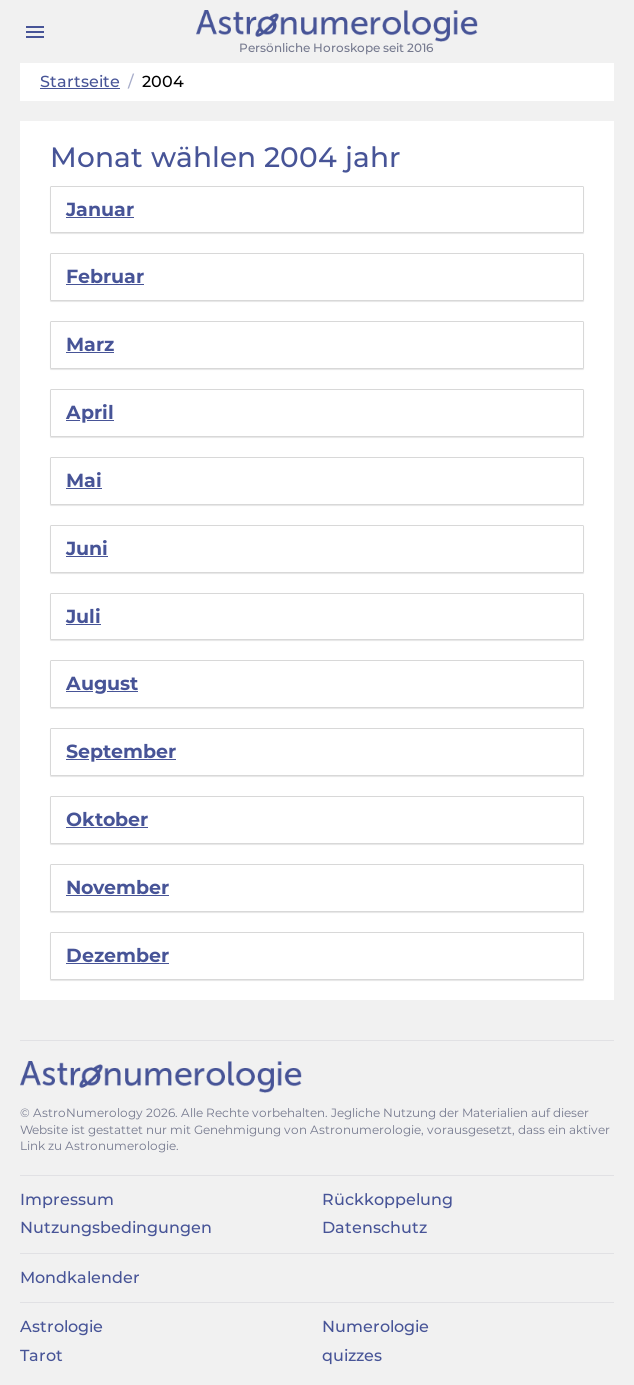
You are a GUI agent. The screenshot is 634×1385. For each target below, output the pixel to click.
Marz (90, 344)
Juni (87, 548)
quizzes (352, 1355)
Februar (105, 276)
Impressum (67, 1199)
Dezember (117, 955)
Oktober (107, 819)
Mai (84, 480)
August (102, 683)
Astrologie (61, 1326)
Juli (83, 616)
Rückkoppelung (387, 1199)
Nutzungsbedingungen (116, 1227)
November (117, 887)
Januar (100, 209)
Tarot (41, 1355)
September (121, 751)
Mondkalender (80, 1277)
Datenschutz (374, 1227)
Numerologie (375, 1326)
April (90, 412)
